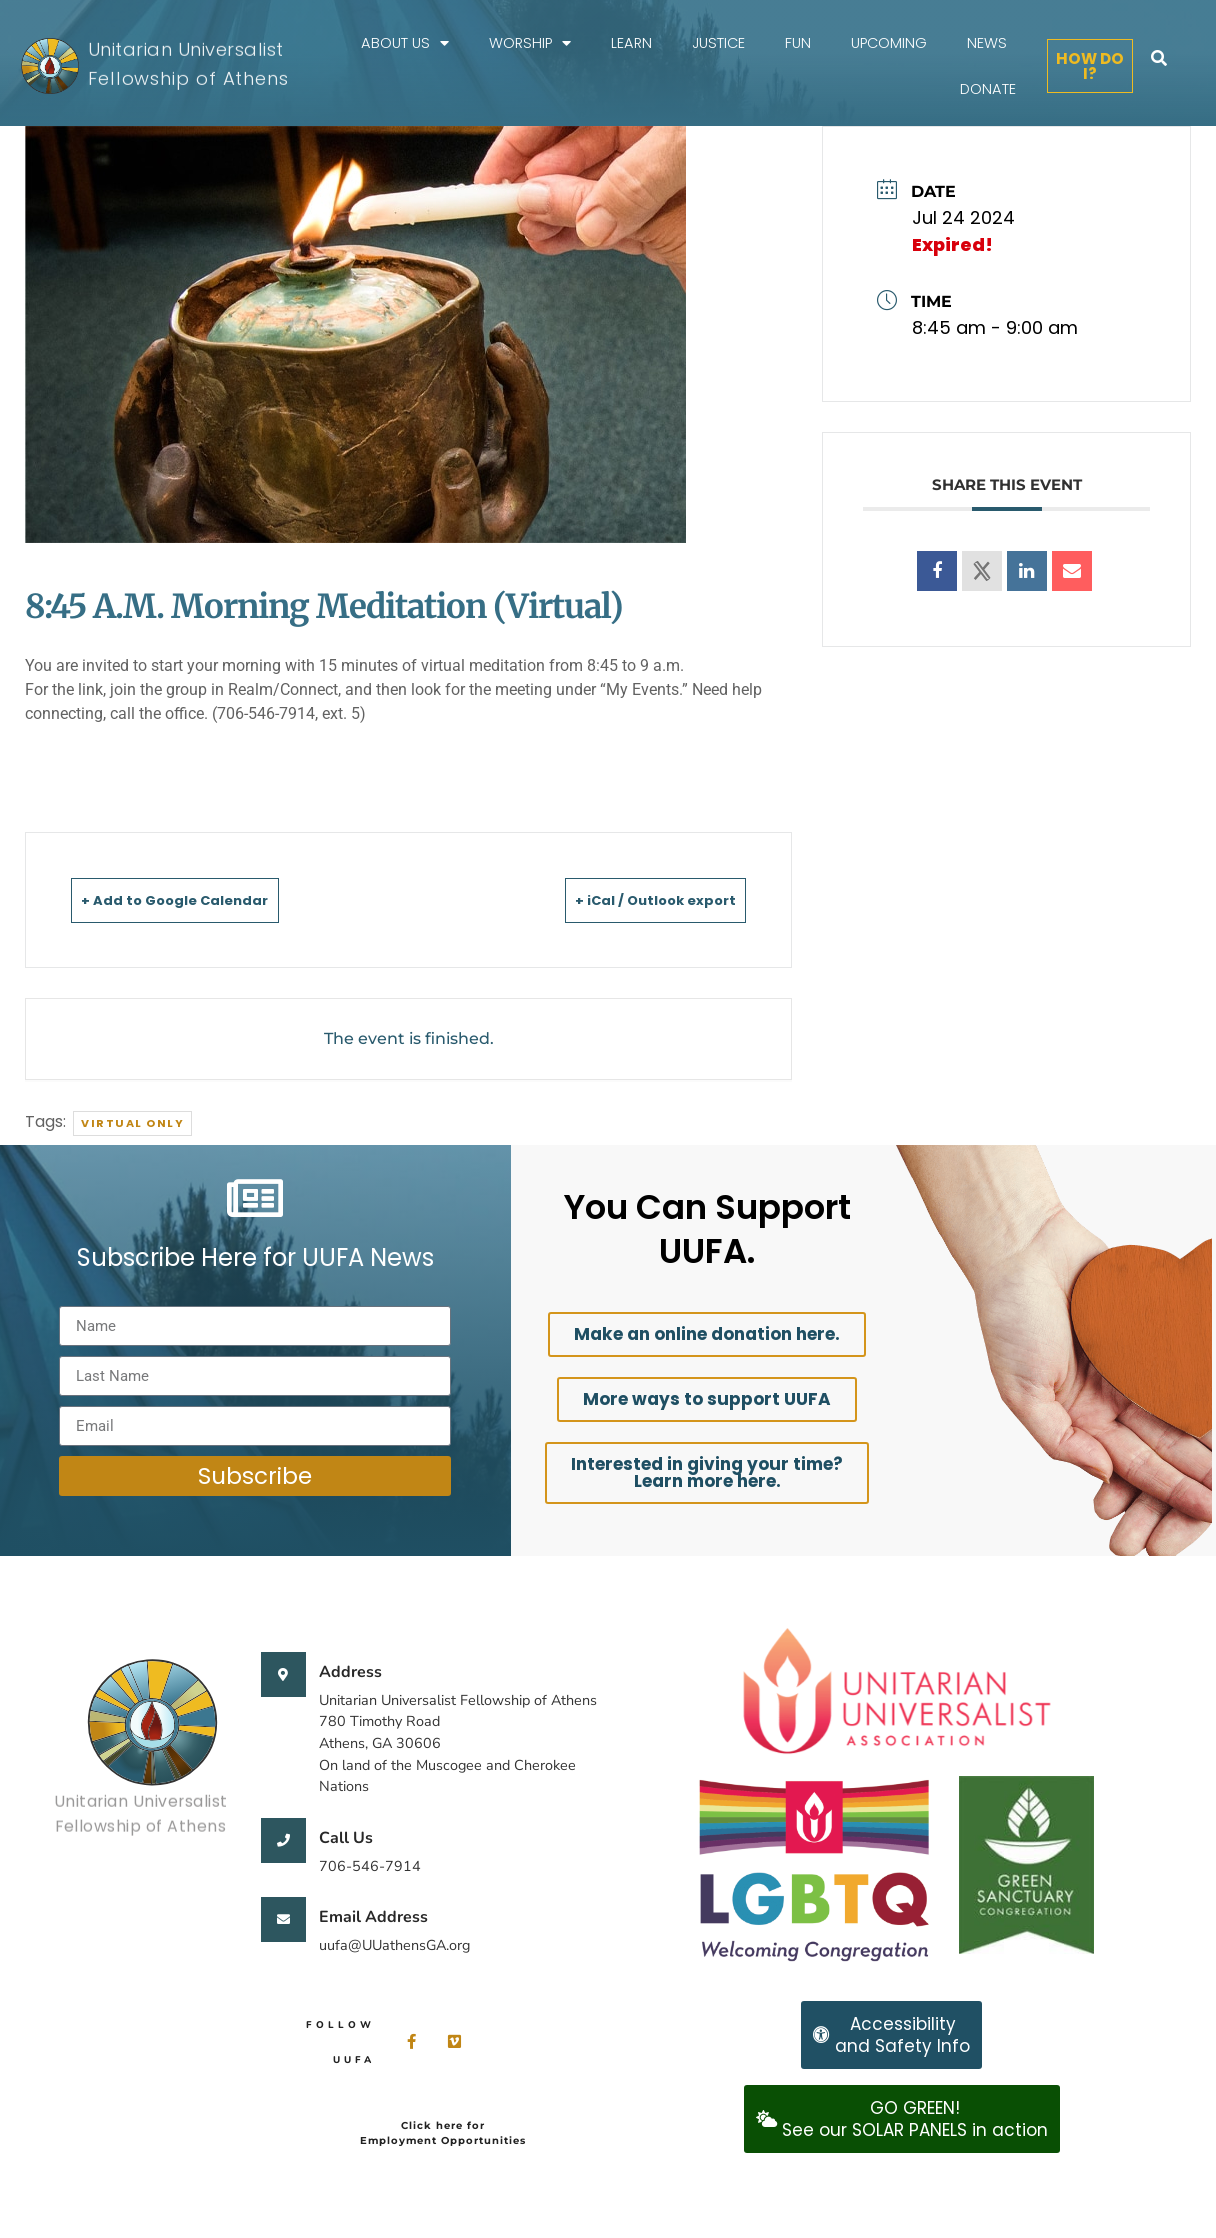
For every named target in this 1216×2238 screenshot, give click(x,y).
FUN (798, 43)
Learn (631, 43)
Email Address (373, 1917)
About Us (405, 43)
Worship (530, 43)
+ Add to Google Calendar (204, 899)
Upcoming (889, 43)
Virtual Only (132, 1123)
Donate (988, 89)
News (987, 43)
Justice (718, 43)
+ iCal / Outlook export (627, 899)
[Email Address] (283, 1919)
